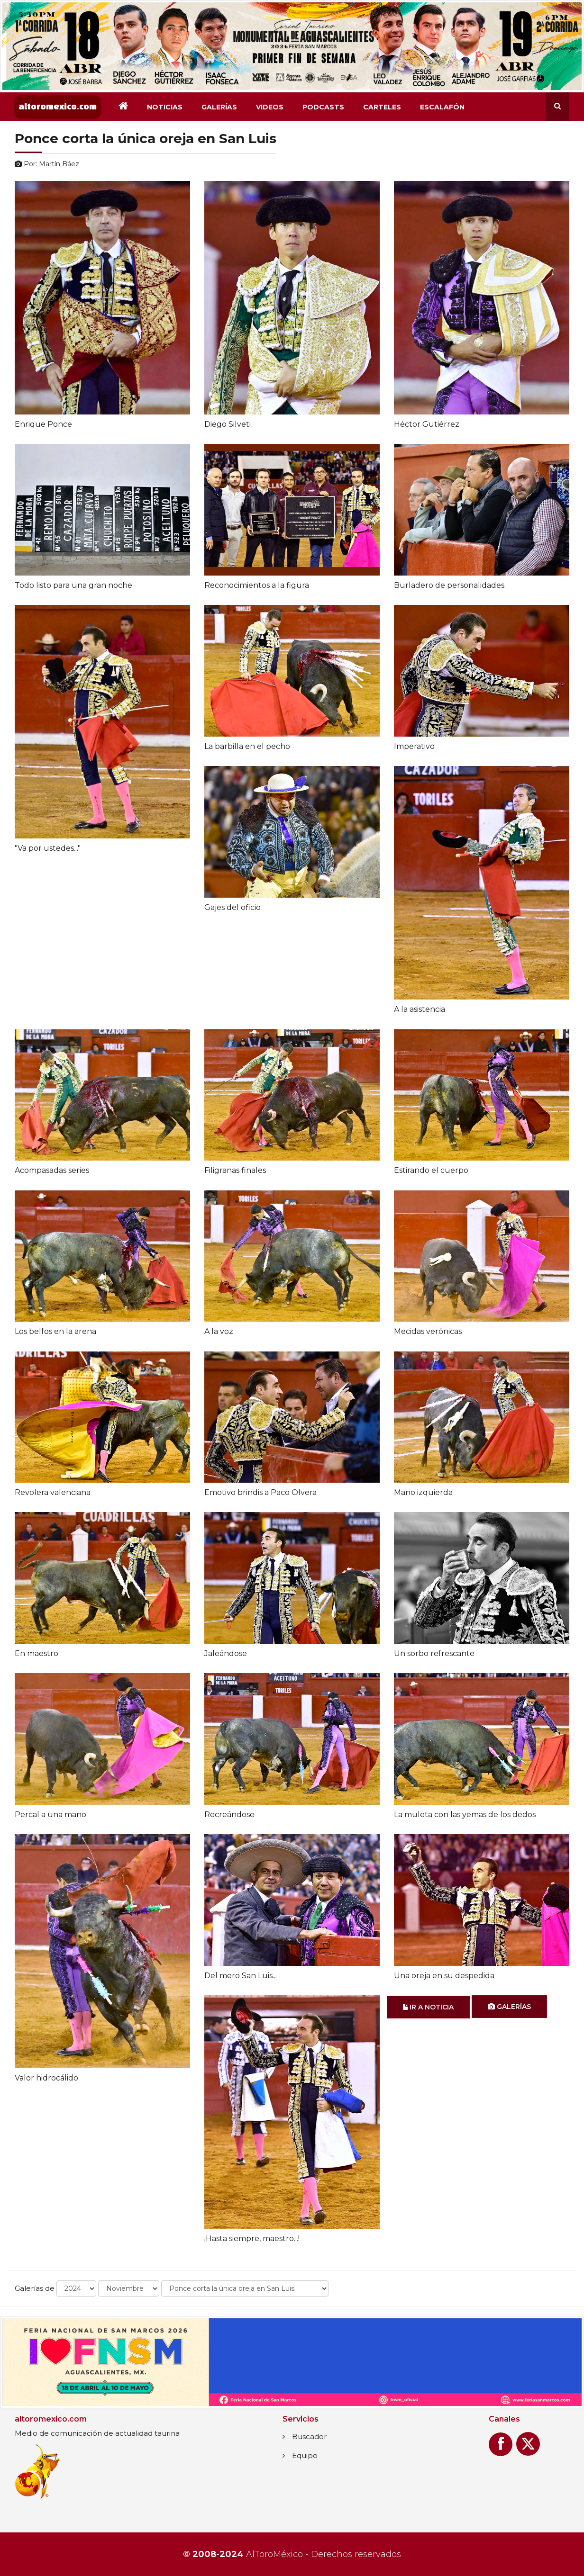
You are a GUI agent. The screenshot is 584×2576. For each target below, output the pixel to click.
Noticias (164, 107)
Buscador (309, 2436)
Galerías (219, 107)
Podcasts (323, 107)
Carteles (382, 107)
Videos (269, 107)
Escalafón (442, 107)
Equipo (305, 2455)
